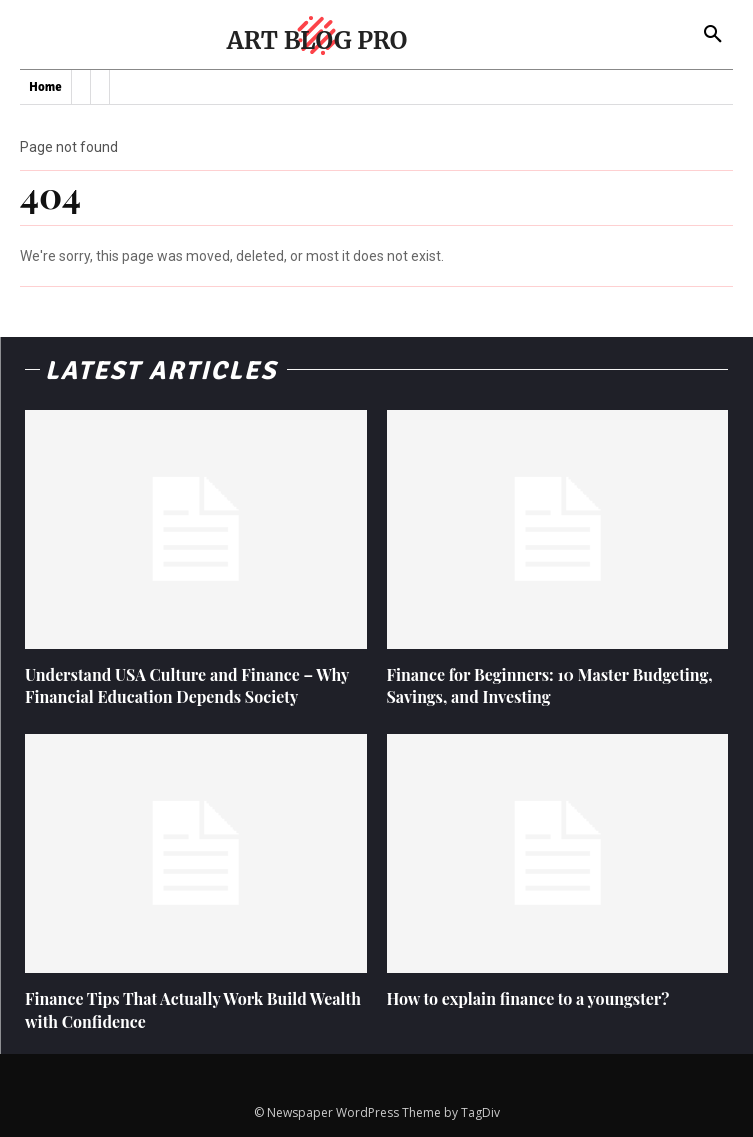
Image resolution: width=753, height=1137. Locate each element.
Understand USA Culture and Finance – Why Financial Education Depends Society (187, 685)
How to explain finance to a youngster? (528, 998)
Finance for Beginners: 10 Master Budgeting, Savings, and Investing (550, 685)
